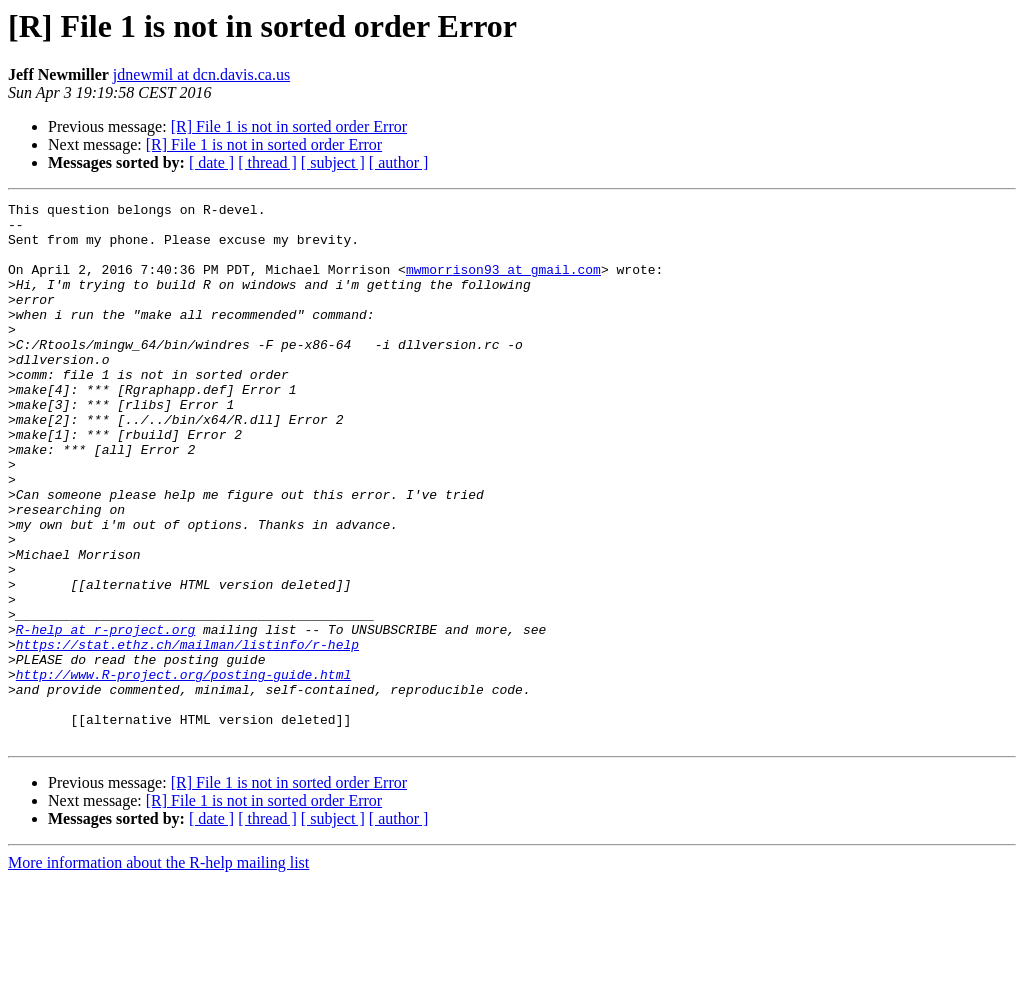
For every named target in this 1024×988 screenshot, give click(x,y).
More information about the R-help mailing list (158, 970)
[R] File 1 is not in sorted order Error (289, 126)
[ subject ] (333, 162)
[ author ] (399, 162)
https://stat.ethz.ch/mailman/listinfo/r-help (187, 734)
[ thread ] (267, 162)
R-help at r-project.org (105, 716)
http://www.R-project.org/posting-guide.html (183, 770)
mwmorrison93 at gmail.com (503, 284)
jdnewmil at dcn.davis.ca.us (201, 74)
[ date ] (211, 162)
